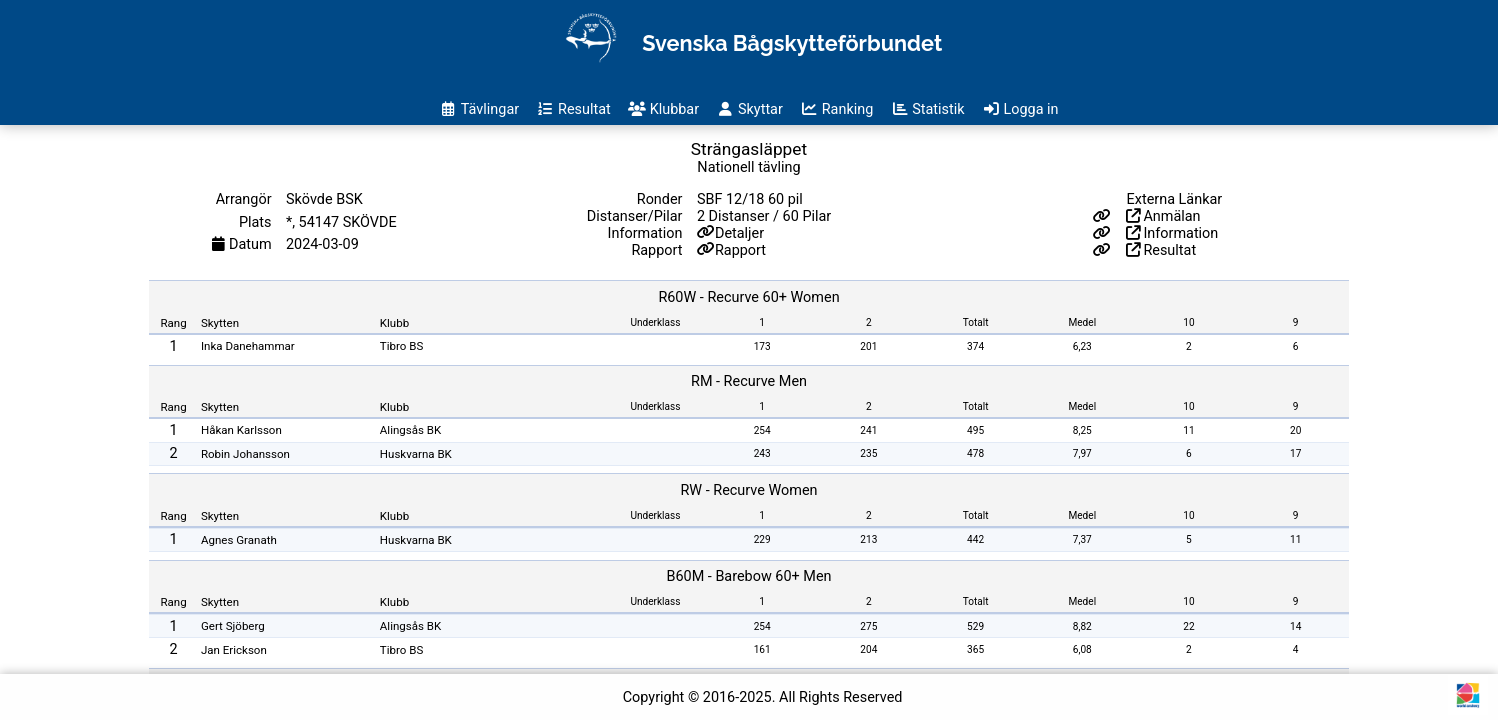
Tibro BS (401, 346)
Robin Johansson (245, 454)
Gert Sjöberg (233, 626)
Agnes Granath (239, 540)
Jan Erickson (234, 650)
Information (1172, 233)
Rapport (740, 250)
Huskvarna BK (416, 454)
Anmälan (1163, 216)
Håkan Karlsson (241, 430)
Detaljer (739, 233)
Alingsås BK (410, 430)
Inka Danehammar (248, 346)
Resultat (1161, 250)
